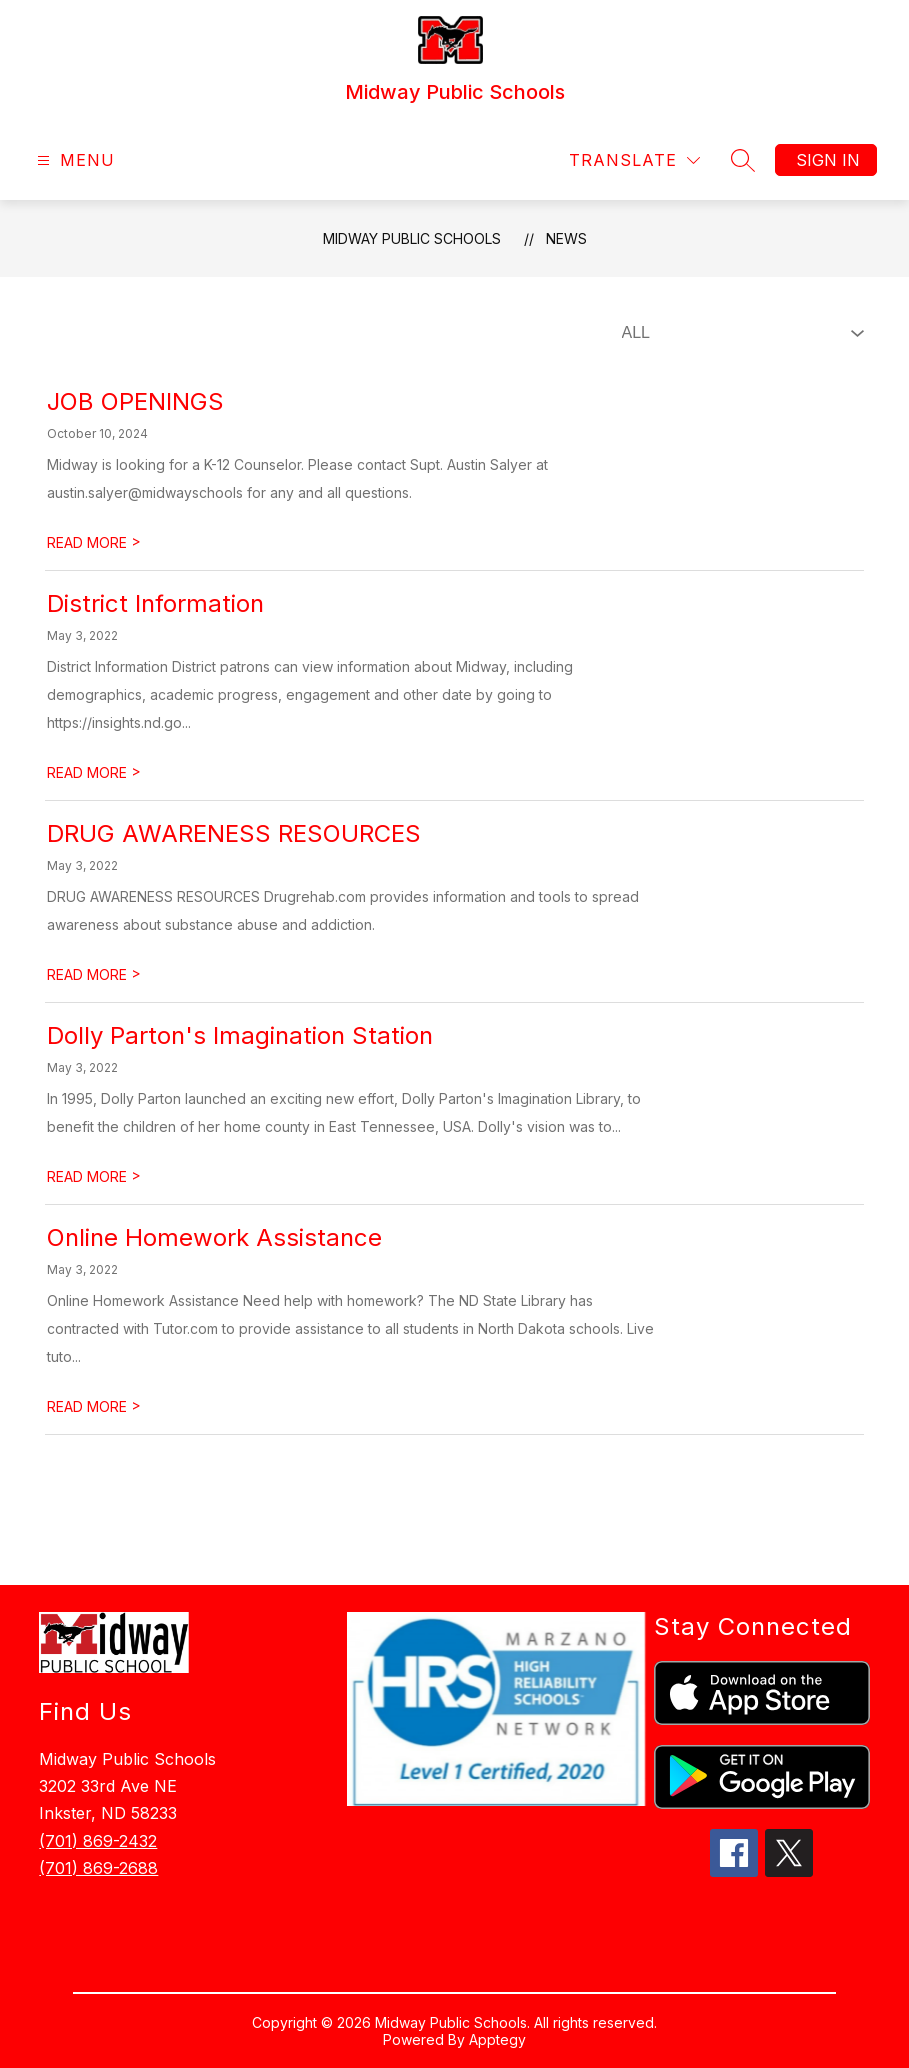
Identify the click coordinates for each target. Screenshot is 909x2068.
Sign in (828, 160)
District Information (155, 603)
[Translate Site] (634, 160)
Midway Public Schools (412, 238)
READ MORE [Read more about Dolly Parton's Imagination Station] (94, 1176)
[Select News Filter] (739, 333)
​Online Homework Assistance (214, 1237)
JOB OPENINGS (135, 401)
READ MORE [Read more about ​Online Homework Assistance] (94, 1406)
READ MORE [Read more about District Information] (94, 772)
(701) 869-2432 (98, 1841)
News (566, 238)
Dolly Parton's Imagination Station (240, 1035)
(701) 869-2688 (98, 1868)
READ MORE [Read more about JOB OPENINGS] (94, 542)
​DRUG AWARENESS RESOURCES (234, 833)
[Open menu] (73, 160)
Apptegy (497, 2039)
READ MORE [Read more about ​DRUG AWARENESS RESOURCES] (94, 974)
